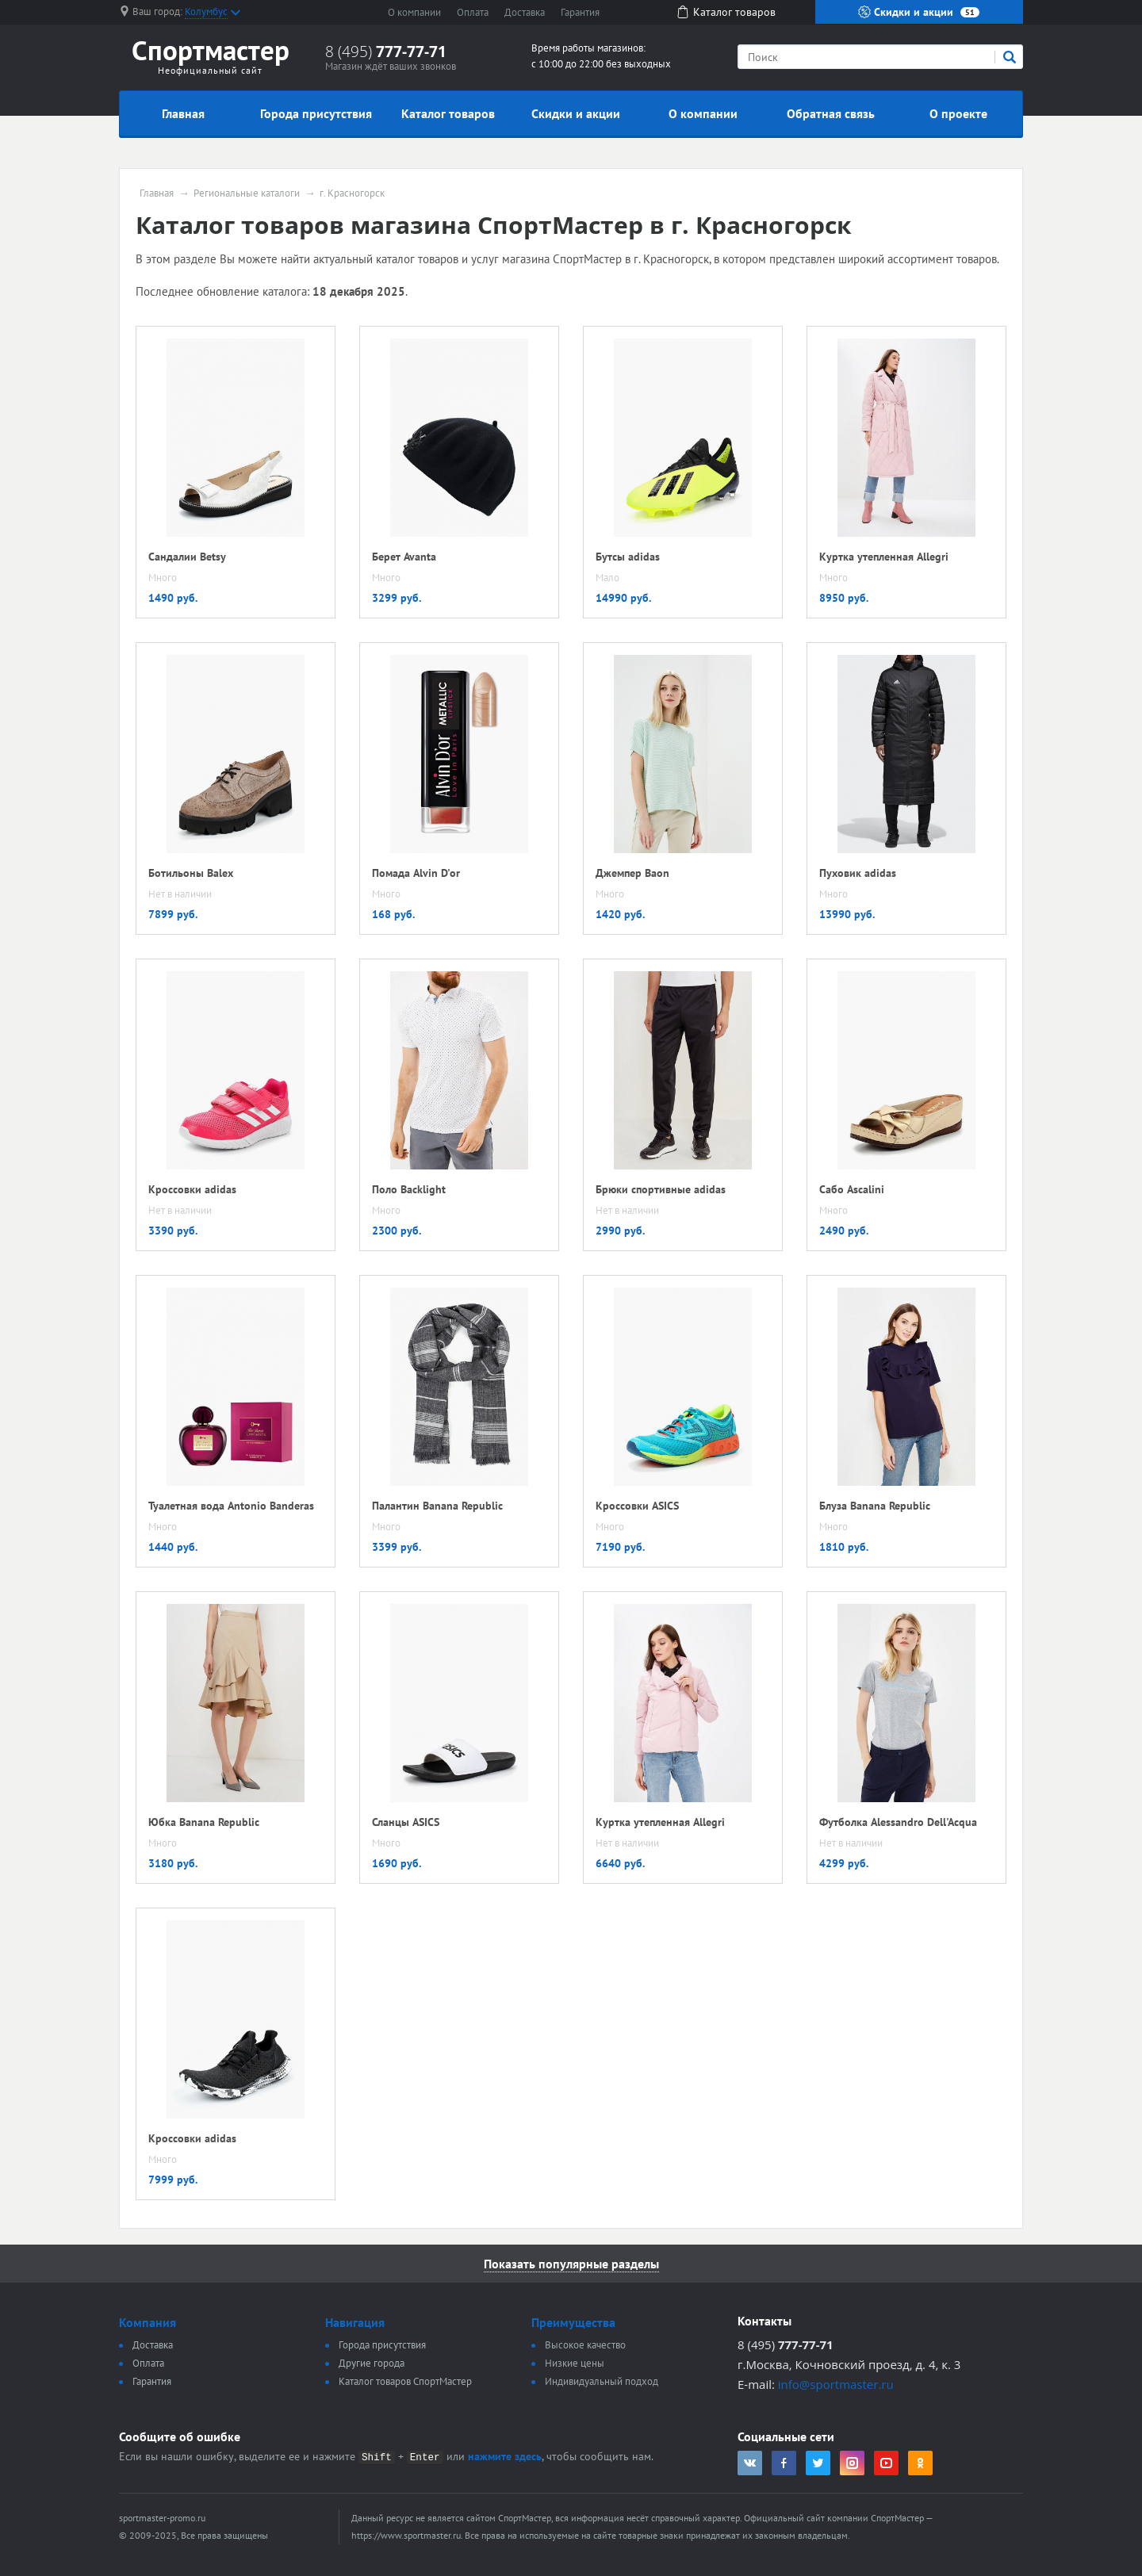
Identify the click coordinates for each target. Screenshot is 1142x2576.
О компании (414, 12)
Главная (183, 113)
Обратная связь (831, 113)
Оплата (473, 12)
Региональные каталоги (247, 193)
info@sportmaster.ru (836, 2384)
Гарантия (580, 12)
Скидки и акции (918, 12)
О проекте (958, 113)
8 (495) (385, 51)
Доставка (524, 12)
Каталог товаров (448, 113)
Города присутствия (316, 113)
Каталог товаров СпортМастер (405, 2381)
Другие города (371, 2363)
